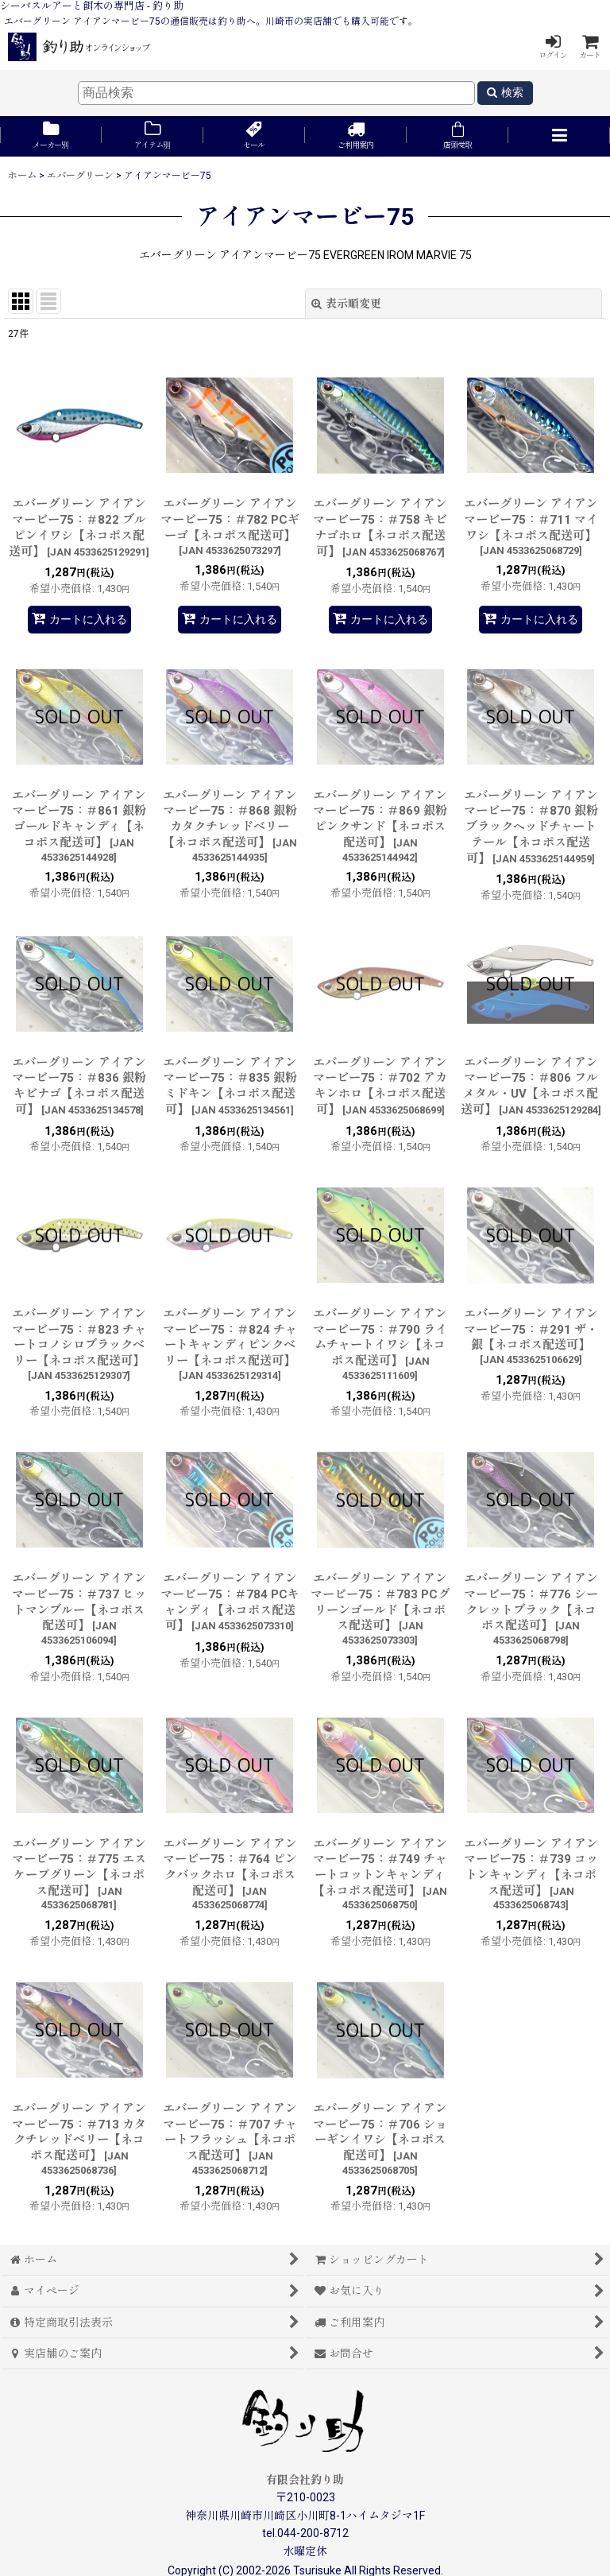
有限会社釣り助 (305, 2479)
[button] (559, 136)
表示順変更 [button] (346, 303)
